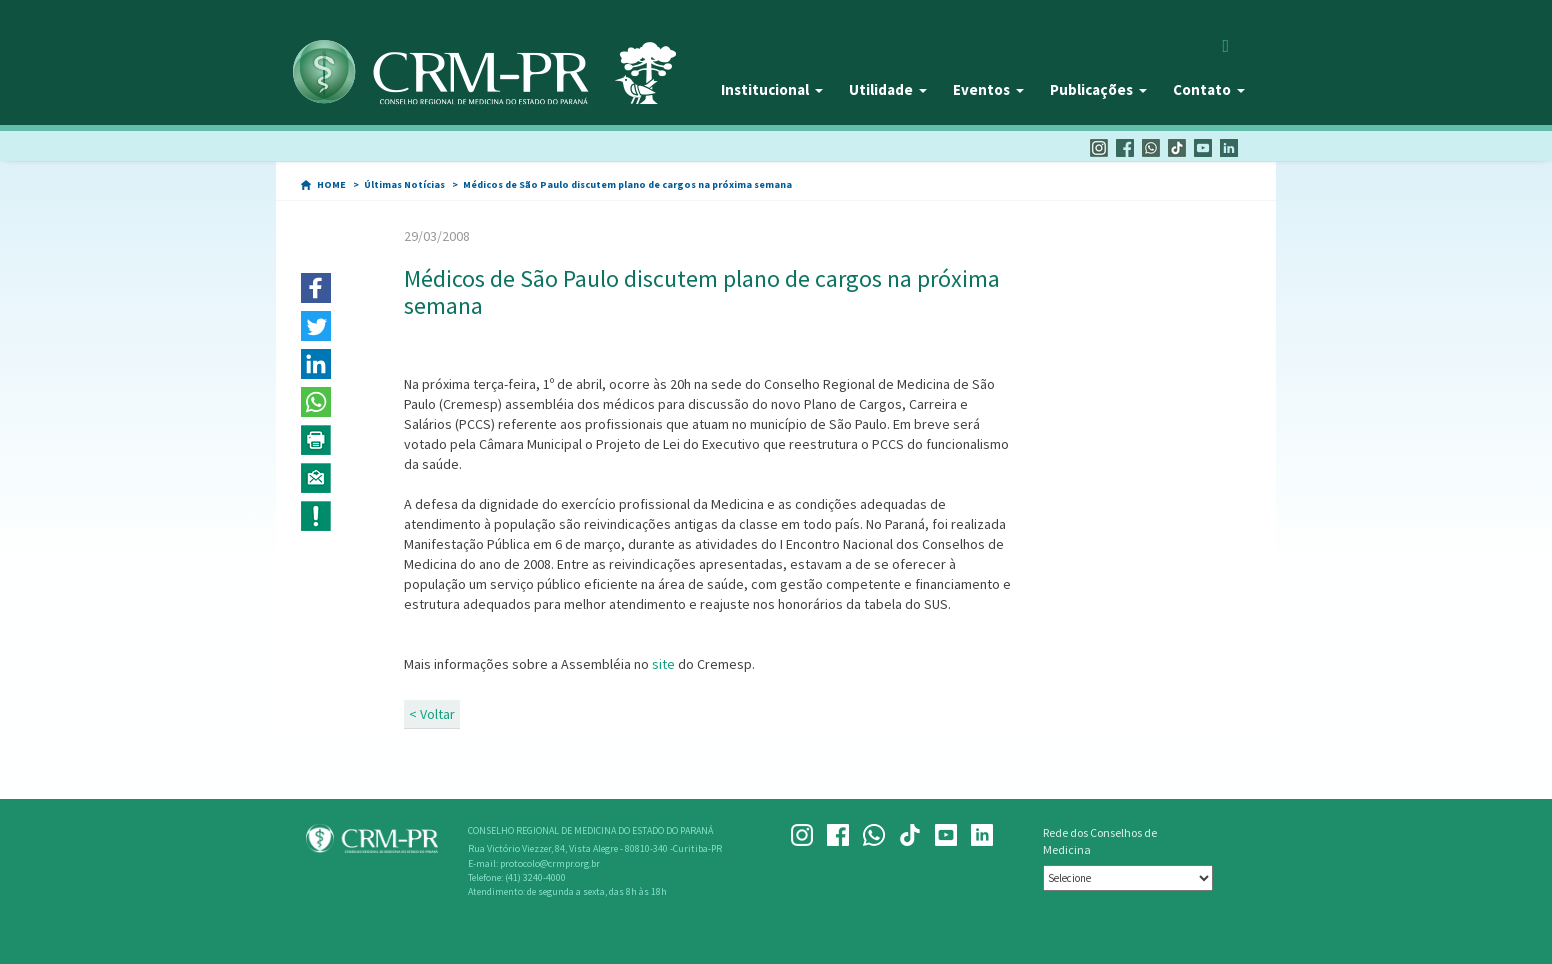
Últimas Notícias (404, 184)
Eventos (988, 89)
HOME (331, 184)
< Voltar (432, 714)
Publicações (1098, 89)
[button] (316, 288)
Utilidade (888, 89)
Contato (1209, 89)
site (663, 664)
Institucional (772, 89)
